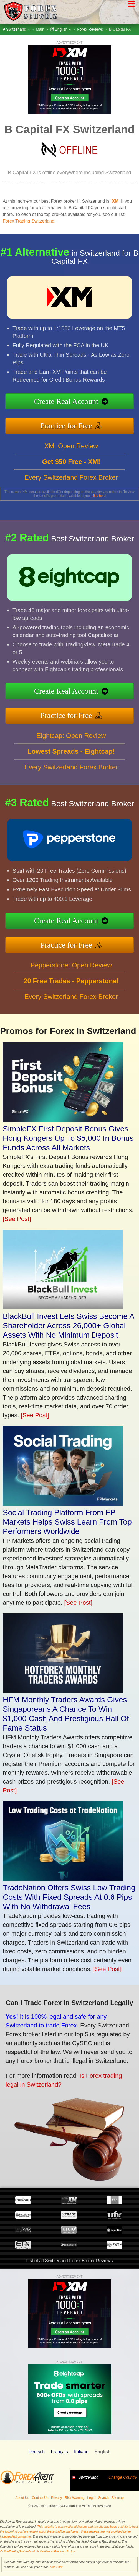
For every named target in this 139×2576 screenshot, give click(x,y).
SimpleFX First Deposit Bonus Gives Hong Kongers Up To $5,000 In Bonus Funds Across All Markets (68, 1138)
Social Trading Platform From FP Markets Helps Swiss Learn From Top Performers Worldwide (67, 1522)
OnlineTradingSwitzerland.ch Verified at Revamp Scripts (38, 2551)
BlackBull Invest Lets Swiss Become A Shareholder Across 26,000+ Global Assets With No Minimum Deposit (68, 1325)
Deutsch (36, 2451)
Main (40, 29)
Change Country (122, 2477)
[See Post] (17, 1218)
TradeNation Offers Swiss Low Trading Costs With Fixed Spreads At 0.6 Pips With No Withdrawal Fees (69, 1897)
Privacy (56, 2498)
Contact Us (40, 2498)
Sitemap (118, 2498)
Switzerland (16, 29)
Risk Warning (74, 2498)
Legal (91, 2498)
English (60, 29)
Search (103, 2498)
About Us (22, 2498)
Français (59, 2451)
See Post (56, 2567)
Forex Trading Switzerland (28, 221)
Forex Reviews (90, 29)
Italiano (81, 2451)
